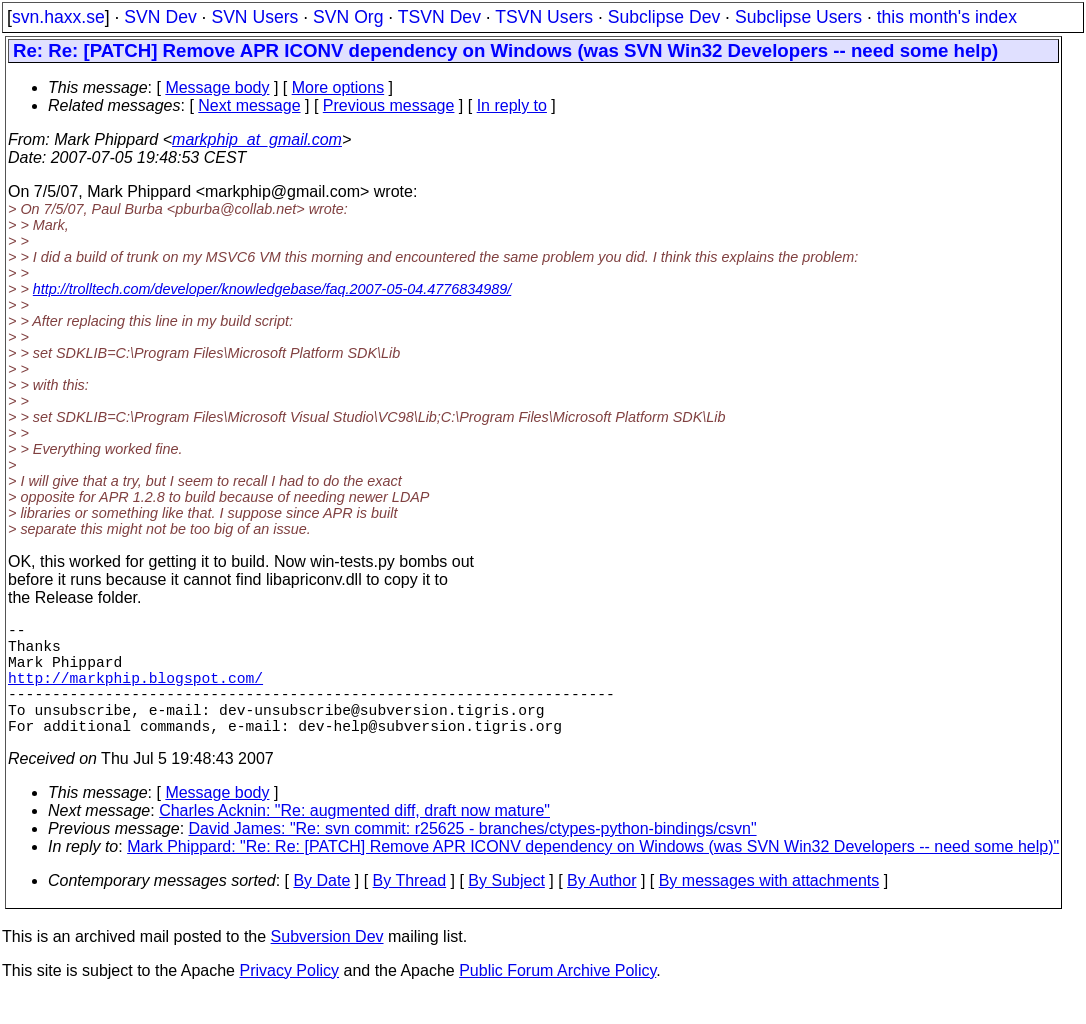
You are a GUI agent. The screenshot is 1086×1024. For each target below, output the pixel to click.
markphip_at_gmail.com (257, 139)
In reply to (512, 105)
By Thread (410, 908)
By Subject (506, 908)
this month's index (947, 17)
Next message (249, 105)
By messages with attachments (769, 908)
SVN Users (254, 17)
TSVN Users (544, 17)
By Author (601, 908)
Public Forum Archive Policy (557, 998)
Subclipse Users (798, 17)
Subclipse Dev (664, 17)
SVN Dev (160, 17)
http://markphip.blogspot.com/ (135, 693)
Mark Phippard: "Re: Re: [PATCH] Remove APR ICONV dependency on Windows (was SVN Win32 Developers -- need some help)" (593, 874)
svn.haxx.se (58, 17)
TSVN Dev (439, 17)
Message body (217, 87)
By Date (321, 908)
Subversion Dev (327, 964)
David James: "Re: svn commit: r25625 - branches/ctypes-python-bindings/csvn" (473, 856)
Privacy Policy (289, 998)
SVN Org (348, 17)
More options (338, 87)
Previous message (389, 105)
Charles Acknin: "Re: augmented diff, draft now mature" (354, 838)
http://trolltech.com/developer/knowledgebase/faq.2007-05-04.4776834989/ (272, 289)
